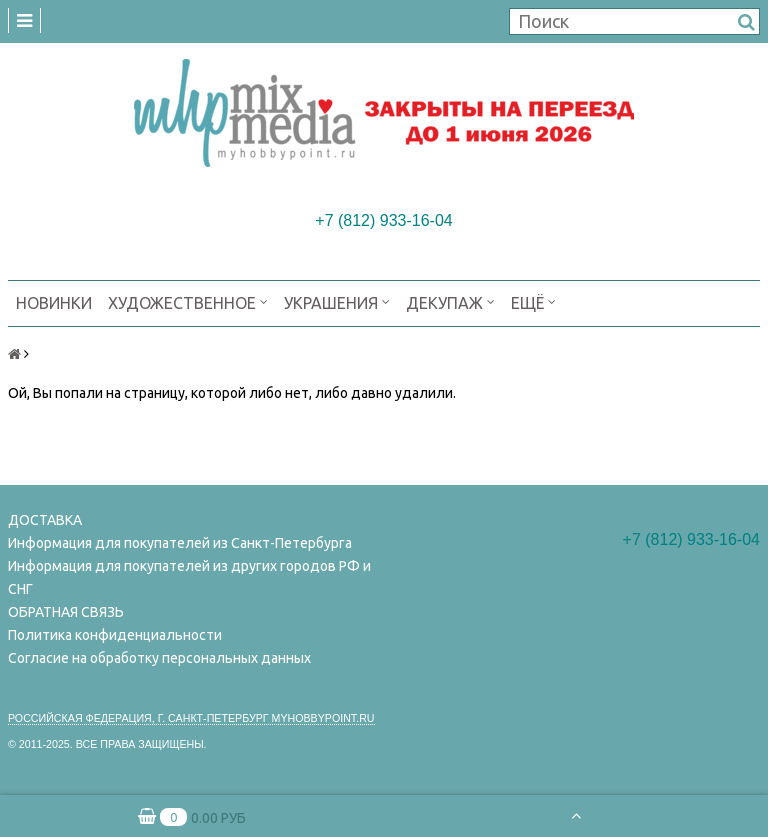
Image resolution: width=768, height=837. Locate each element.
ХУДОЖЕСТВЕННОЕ (188, 301)
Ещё (533, 301)
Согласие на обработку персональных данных (159, 658)
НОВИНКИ (54, 303)
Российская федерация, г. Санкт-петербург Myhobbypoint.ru (191, 718)
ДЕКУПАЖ (450, 301)
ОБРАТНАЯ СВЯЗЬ (66, 612)
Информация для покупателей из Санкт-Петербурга (180, 543)
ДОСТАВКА (45, 520)
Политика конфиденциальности (115, 635)
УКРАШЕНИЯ (337, 301)
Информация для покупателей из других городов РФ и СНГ (189, 577)
